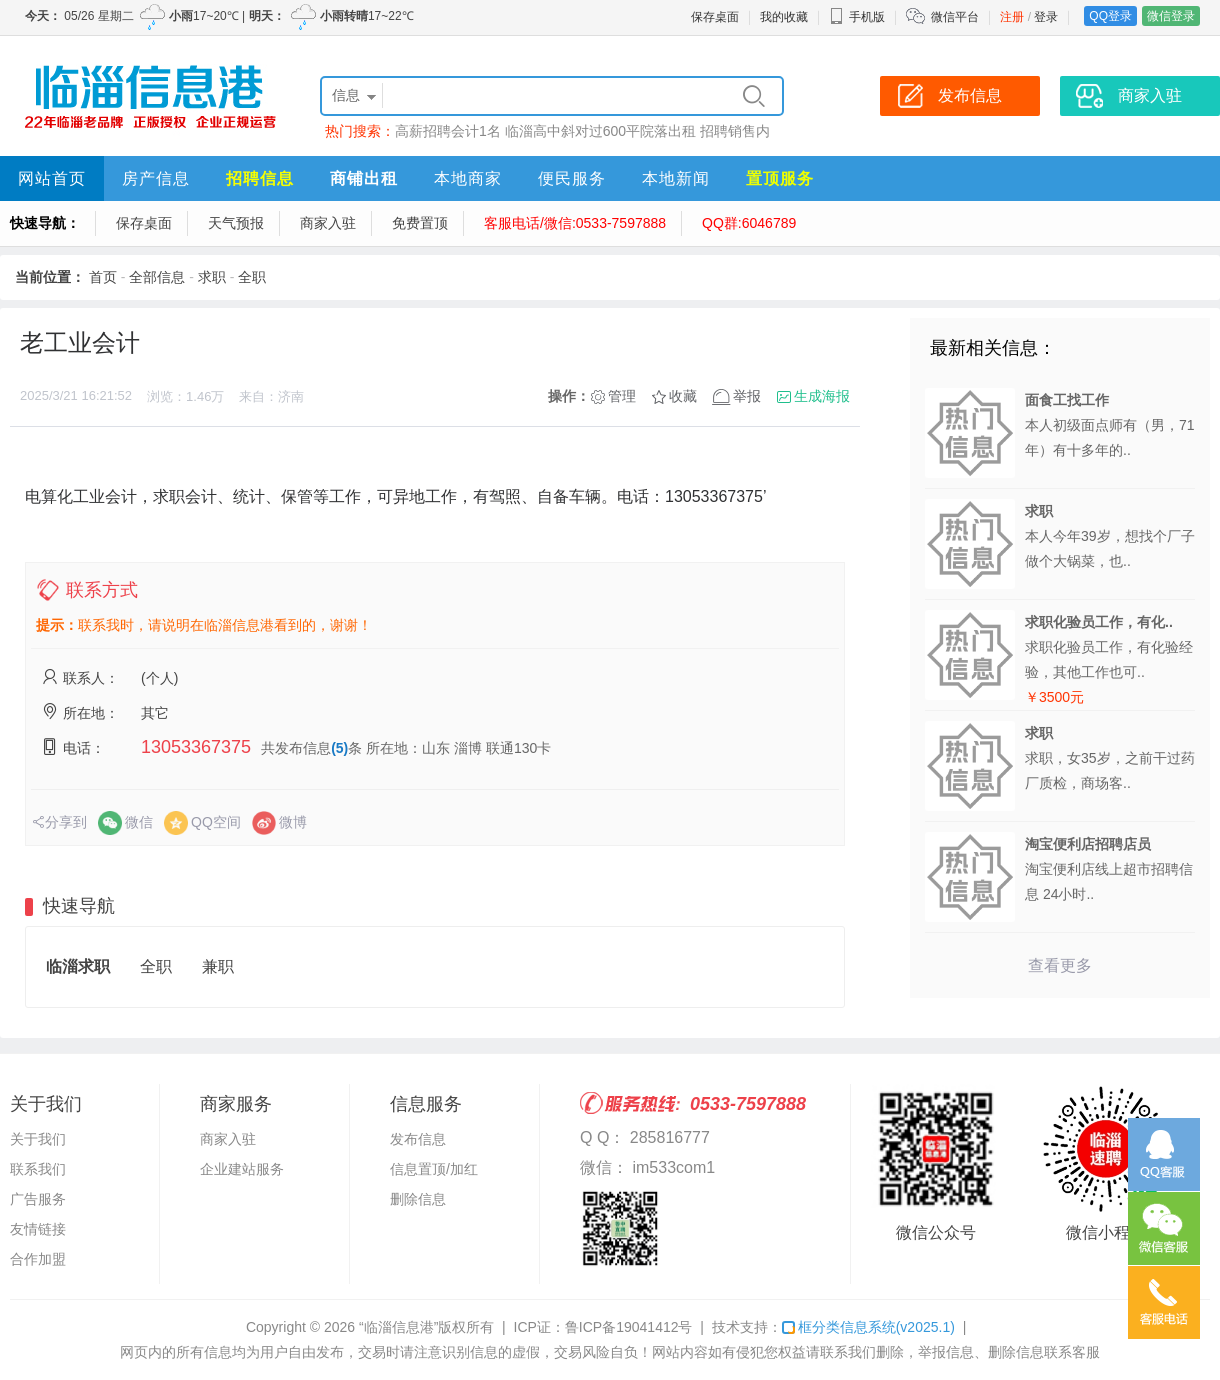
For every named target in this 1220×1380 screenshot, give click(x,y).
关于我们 (38, 1139)
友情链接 (38, 1229)
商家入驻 (328, 223)
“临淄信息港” (398, 1327)
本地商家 (468, 178)
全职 (252, 277)
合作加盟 (38, 1259)
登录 (1046, 17)
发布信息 (418, 1139)
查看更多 (1060, 965)
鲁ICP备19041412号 (629, 1327)
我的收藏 (784, 17)
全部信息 (157, 277)
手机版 (857, 17)
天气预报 (236, 223)
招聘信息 (260, 178)
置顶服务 (780, 178)
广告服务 (38, 1199)
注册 (1012, 17)
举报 (747, 396)
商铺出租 (364, 178)
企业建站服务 (242, 1169)
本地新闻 (676, 178)
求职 (212, 277)
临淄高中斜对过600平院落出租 (600, 131)
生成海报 (822, 396)
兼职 (218, 966)
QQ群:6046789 (749, 223)
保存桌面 (715, 17)
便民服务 (572, 178)
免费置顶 (420, 223)
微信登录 (1171, 16)
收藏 (683, 396)
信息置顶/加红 (434, 1169)
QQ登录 (1110, 16)
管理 (622, 396)
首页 (103, 277)
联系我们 (38, 1169)
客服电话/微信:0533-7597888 (575, 223)
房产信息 (156, 178)
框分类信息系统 (868, 1327)
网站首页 (52, 178)
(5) (339, 748)
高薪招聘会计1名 (448, 131)
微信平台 (955, 17)
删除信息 (418, 1199)
